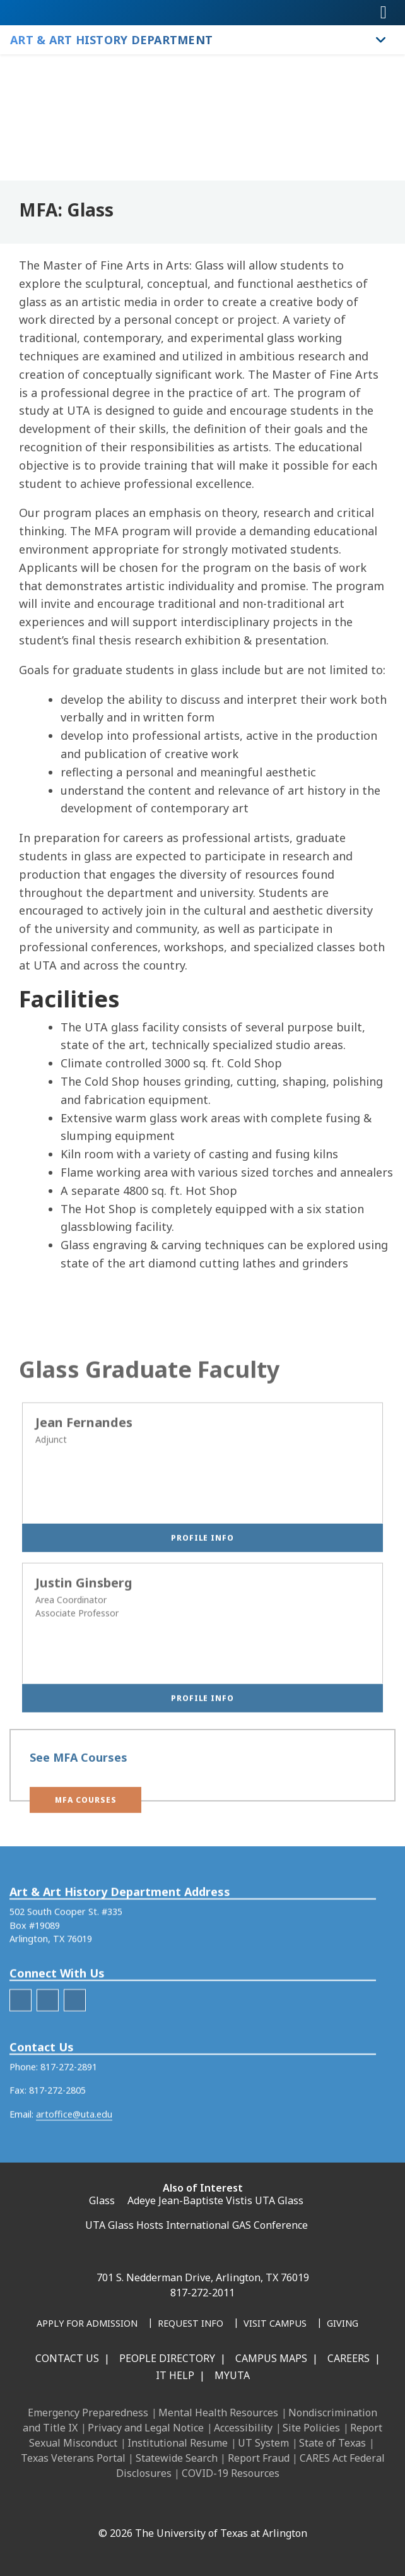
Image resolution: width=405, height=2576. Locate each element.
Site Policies (311, 2428)
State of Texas (332, 2443)
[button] (85, 1808)
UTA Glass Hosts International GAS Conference (196, 2225)
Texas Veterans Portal (73, 2458)
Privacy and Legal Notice (146, 2428)
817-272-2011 (202, 2293)
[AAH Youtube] (75, 2037)
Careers (348, 2358)
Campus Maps (271, 2358)
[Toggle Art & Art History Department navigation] (381, 39)
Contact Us (67, 2358)
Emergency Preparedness (88, 2412)
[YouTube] (212, 2506)
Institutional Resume (177, 2443)
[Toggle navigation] (383, 13)
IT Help (175, 2375)
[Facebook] (101, 2506)
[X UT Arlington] (184, 2506)
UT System (263, 2443)
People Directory (167, 2358)
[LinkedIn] (129, 2506)
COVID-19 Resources (230, 2473)
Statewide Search (177, 2458)
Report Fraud (259, 2458)
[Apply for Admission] (87, 2324)
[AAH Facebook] (20, 2037)
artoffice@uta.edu (74, 2150)
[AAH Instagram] (48, 2037)
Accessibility (243, 2428)
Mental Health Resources (218, 2412)
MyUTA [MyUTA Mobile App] (232, 2375)
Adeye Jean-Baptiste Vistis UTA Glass (215, 2200)
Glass (102, 2200)
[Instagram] (157, 2506)
